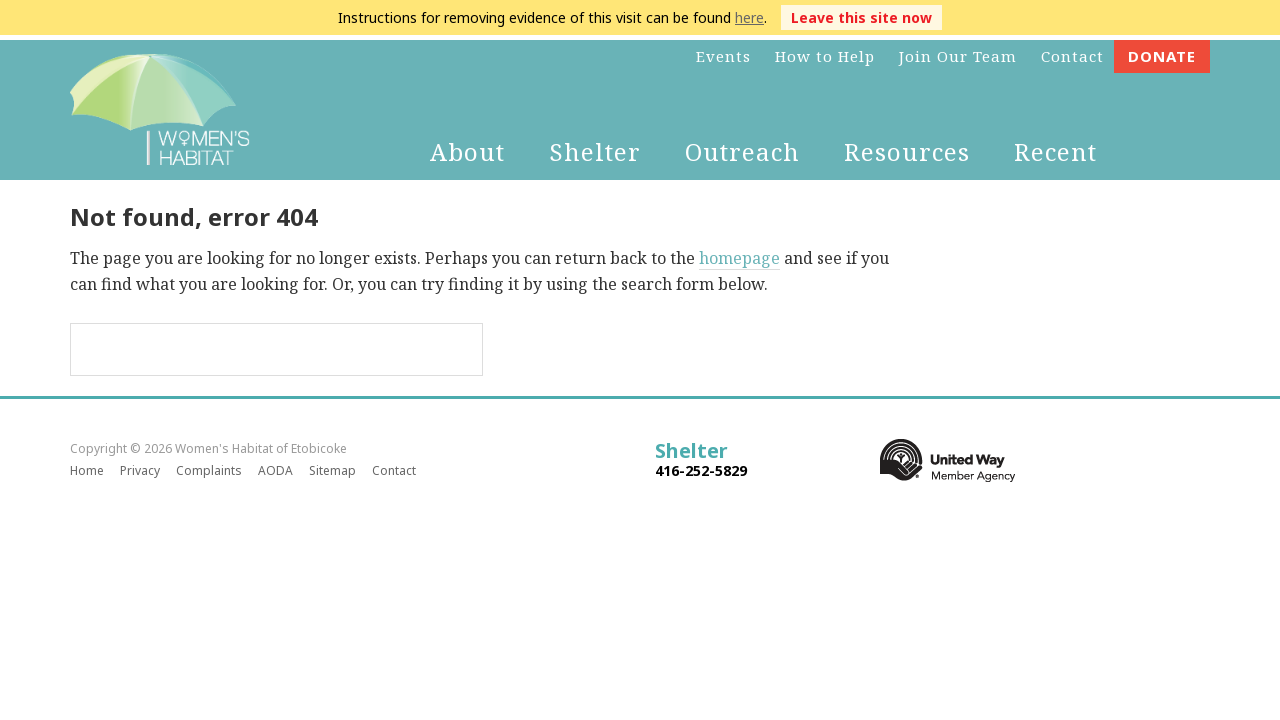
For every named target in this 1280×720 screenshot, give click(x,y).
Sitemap (332, 470)
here (749, 17)
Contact (394, 470)
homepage (739, 258)
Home (87, 470)
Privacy (140, 470)
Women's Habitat (160, 110)
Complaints (209, 470)
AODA (275, 470)
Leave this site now (861, 17)
